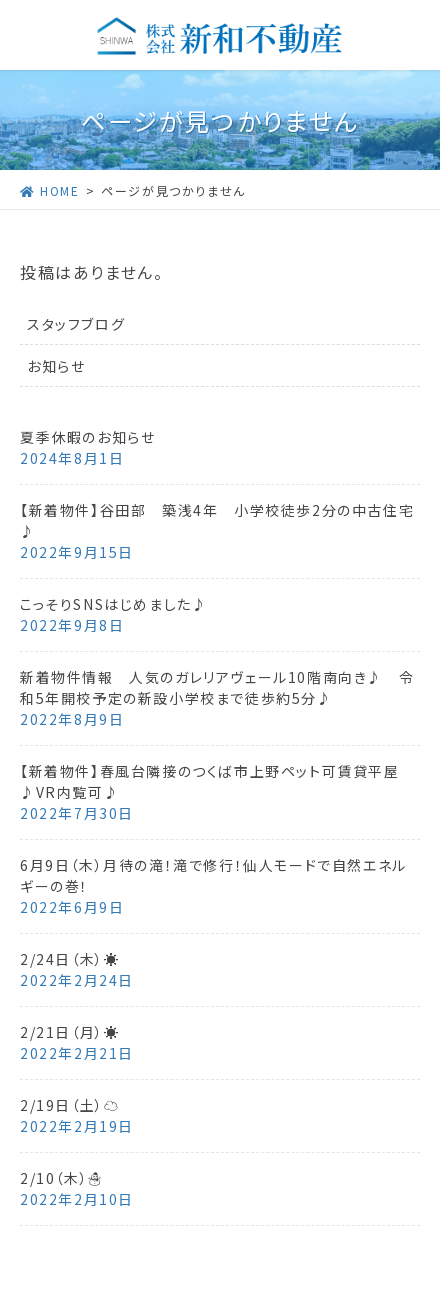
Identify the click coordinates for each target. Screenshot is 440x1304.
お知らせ (56, 366)
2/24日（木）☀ (69, 959)
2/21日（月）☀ (69, 1032)
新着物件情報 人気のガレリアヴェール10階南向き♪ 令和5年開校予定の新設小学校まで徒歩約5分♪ (217, 687)
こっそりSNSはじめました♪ (113, 604)
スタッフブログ (76, 324)
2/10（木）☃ (62, 1178)
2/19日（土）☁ (69, 1105)
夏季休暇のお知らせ (87, 437)
